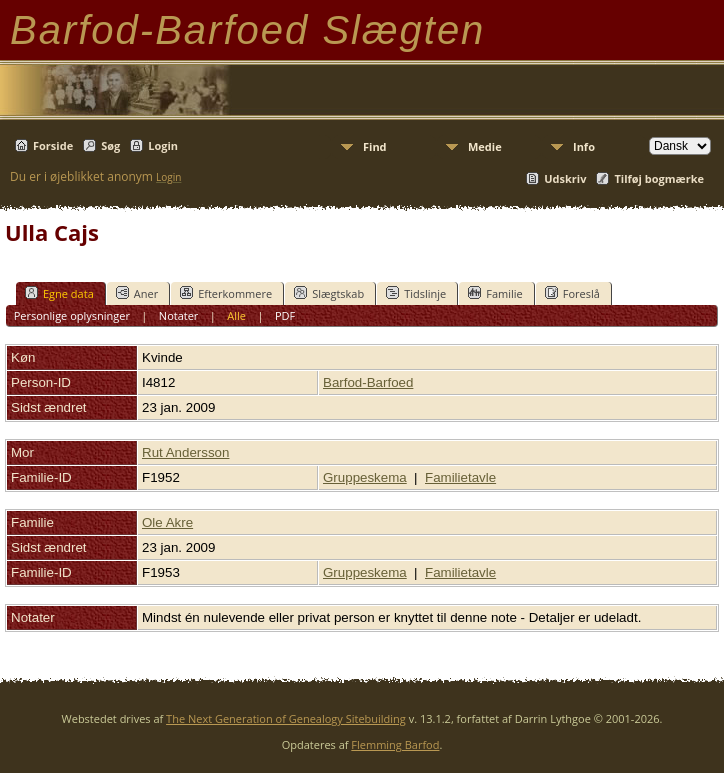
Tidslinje (416, 293)
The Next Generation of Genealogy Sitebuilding (286, 718)
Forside (53, 145)
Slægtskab (329, 293)
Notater (179, 315)
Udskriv (565, 178)
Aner (137, 293)
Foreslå (572, 293)
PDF (285, 315)
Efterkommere (226, 293)
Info (584, 146)
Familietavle (460, 477)
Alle (236, 315)
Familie (495, 293)
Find (375, 146)
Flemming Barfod (395, 744)
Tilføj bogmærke (659, 178)
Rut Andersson (185, 452)
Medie (485, 146)
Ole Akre (167, 522)
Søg (110, 145)
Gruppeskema (365, 477)
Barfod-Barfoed (368, 382)
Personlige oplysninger (72, 315)
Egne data (59, 293)
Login (163, 145)
